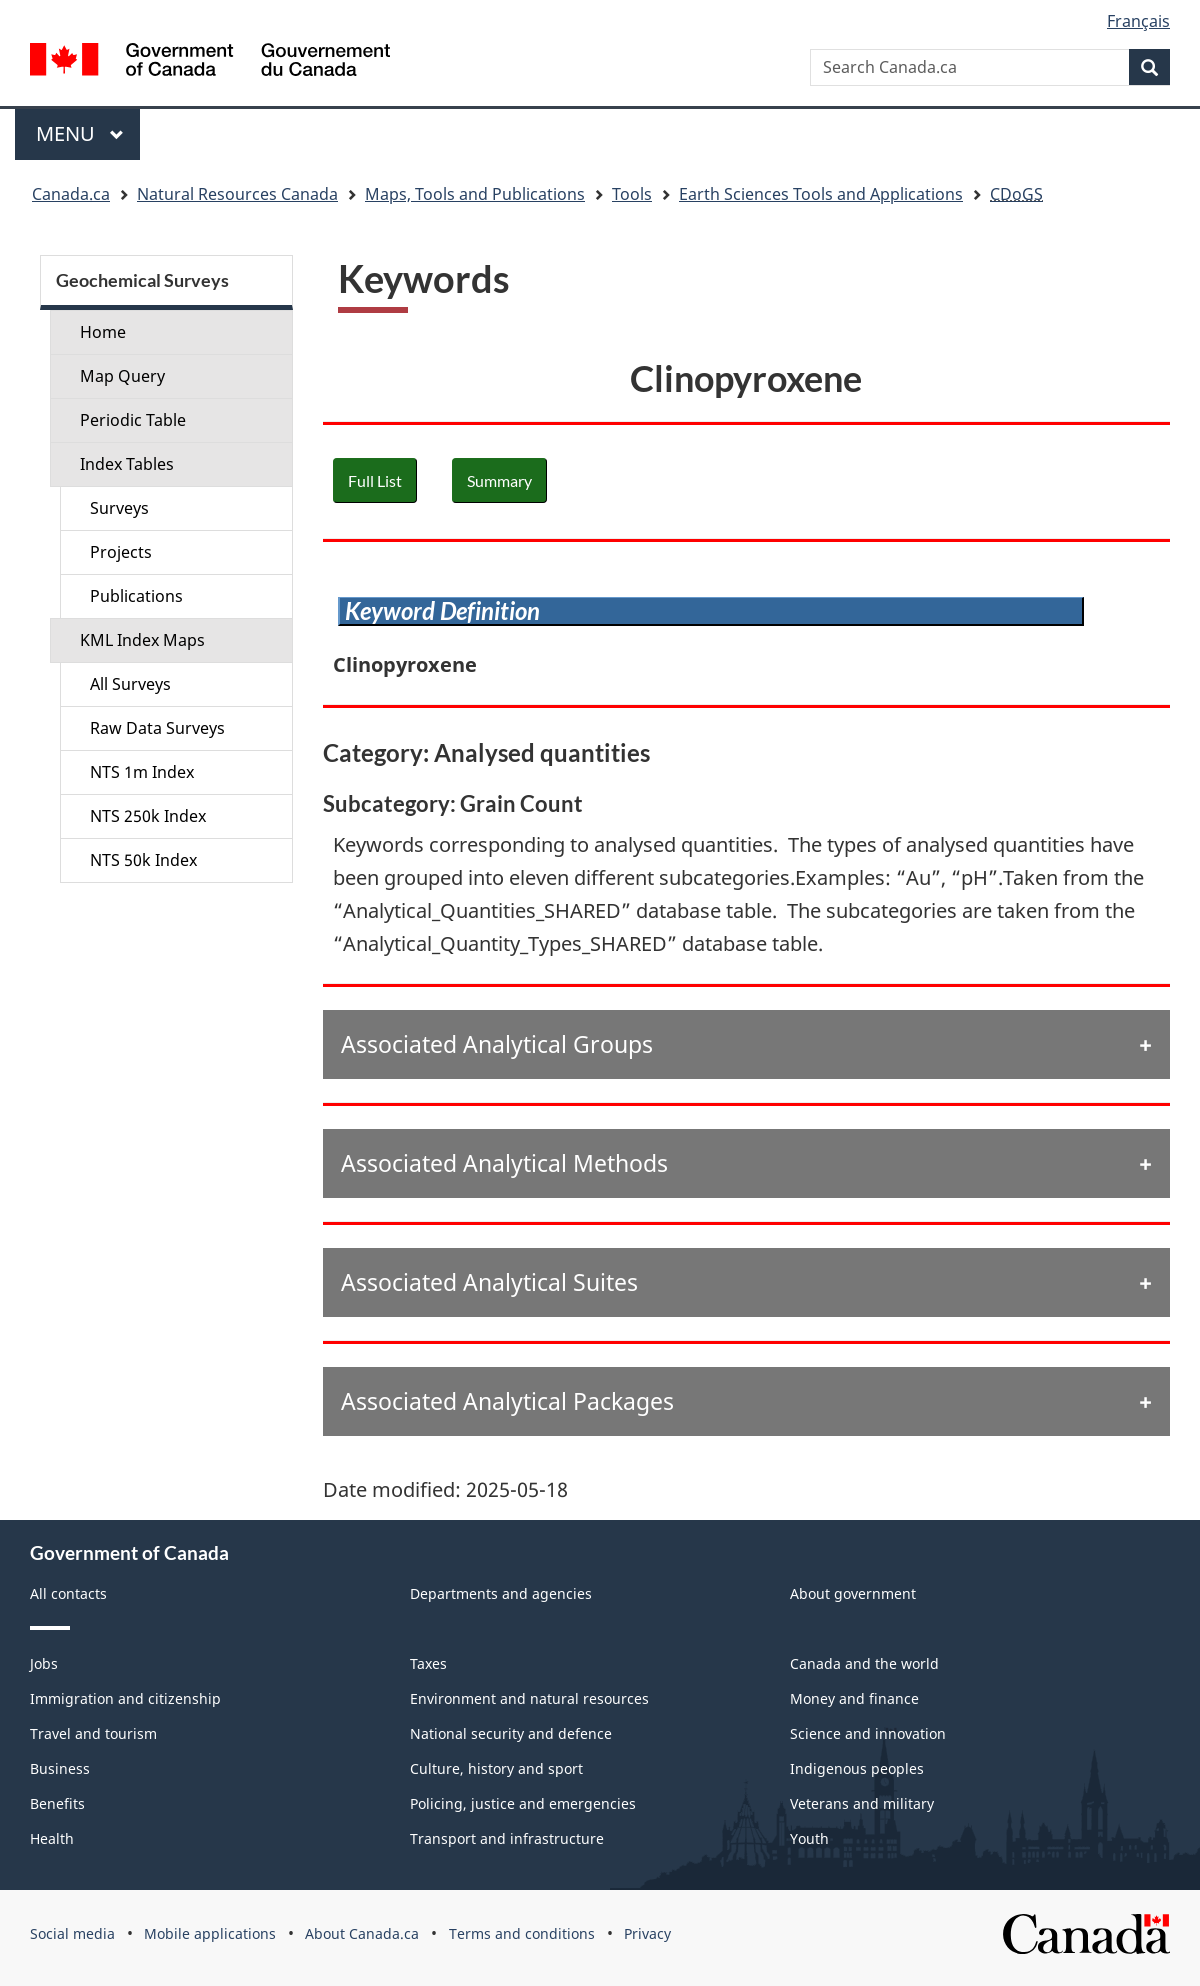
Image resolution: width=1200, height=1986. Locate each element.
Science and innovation (868, 1733)
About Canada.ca (362, 1933)
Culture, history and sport (496, 1768)
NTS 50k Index (143, 860)
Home (103, 332)
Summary (499, 480)
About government (853, 1593)
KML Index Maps (142, 640)
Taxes (428, 1663)
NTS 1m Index (142, 772)
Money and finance (854, 1698)
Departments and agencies (501, 1593)
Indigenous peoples (857, 1768)
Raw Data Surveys (157, 728)
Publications (136, 596)
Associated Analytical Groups (497, 1044)
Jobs (44, 1663)
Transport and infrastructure (507, 1838)
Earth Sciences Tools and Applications (821, 194)
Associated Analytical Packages (507, 1401)
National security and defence (511, 1733)
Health (52, 1838)
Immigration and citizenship (125, 1698)
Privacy (647, 1933)
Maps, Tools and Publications (475, 194)
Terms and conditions (522, 1933)
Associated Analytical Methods (504, 1163)
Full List (375, 480)
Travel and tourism (93, 1733)
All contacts (68, 1593)
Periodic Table (133, 420)
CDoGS (1016, 194)
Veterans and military (862, 1803)
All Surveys (130, 684)
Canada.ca (71, 194)
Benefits (57, 1803)
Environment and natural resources (529, 1698)
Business (60, 1768)
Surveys (119, 508)
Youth (809, 1838)
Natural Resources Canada (237, 194)
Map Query (122, 376)
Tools (632, 194)
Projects (121, 552)
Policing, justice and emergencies (523, 1803)
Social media (72, 1933)
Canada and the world (864, 1663)
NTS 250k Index (148, 816)
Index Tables (127, 464)
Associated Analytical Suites (489, 1282)
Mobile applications (210, 1933)
